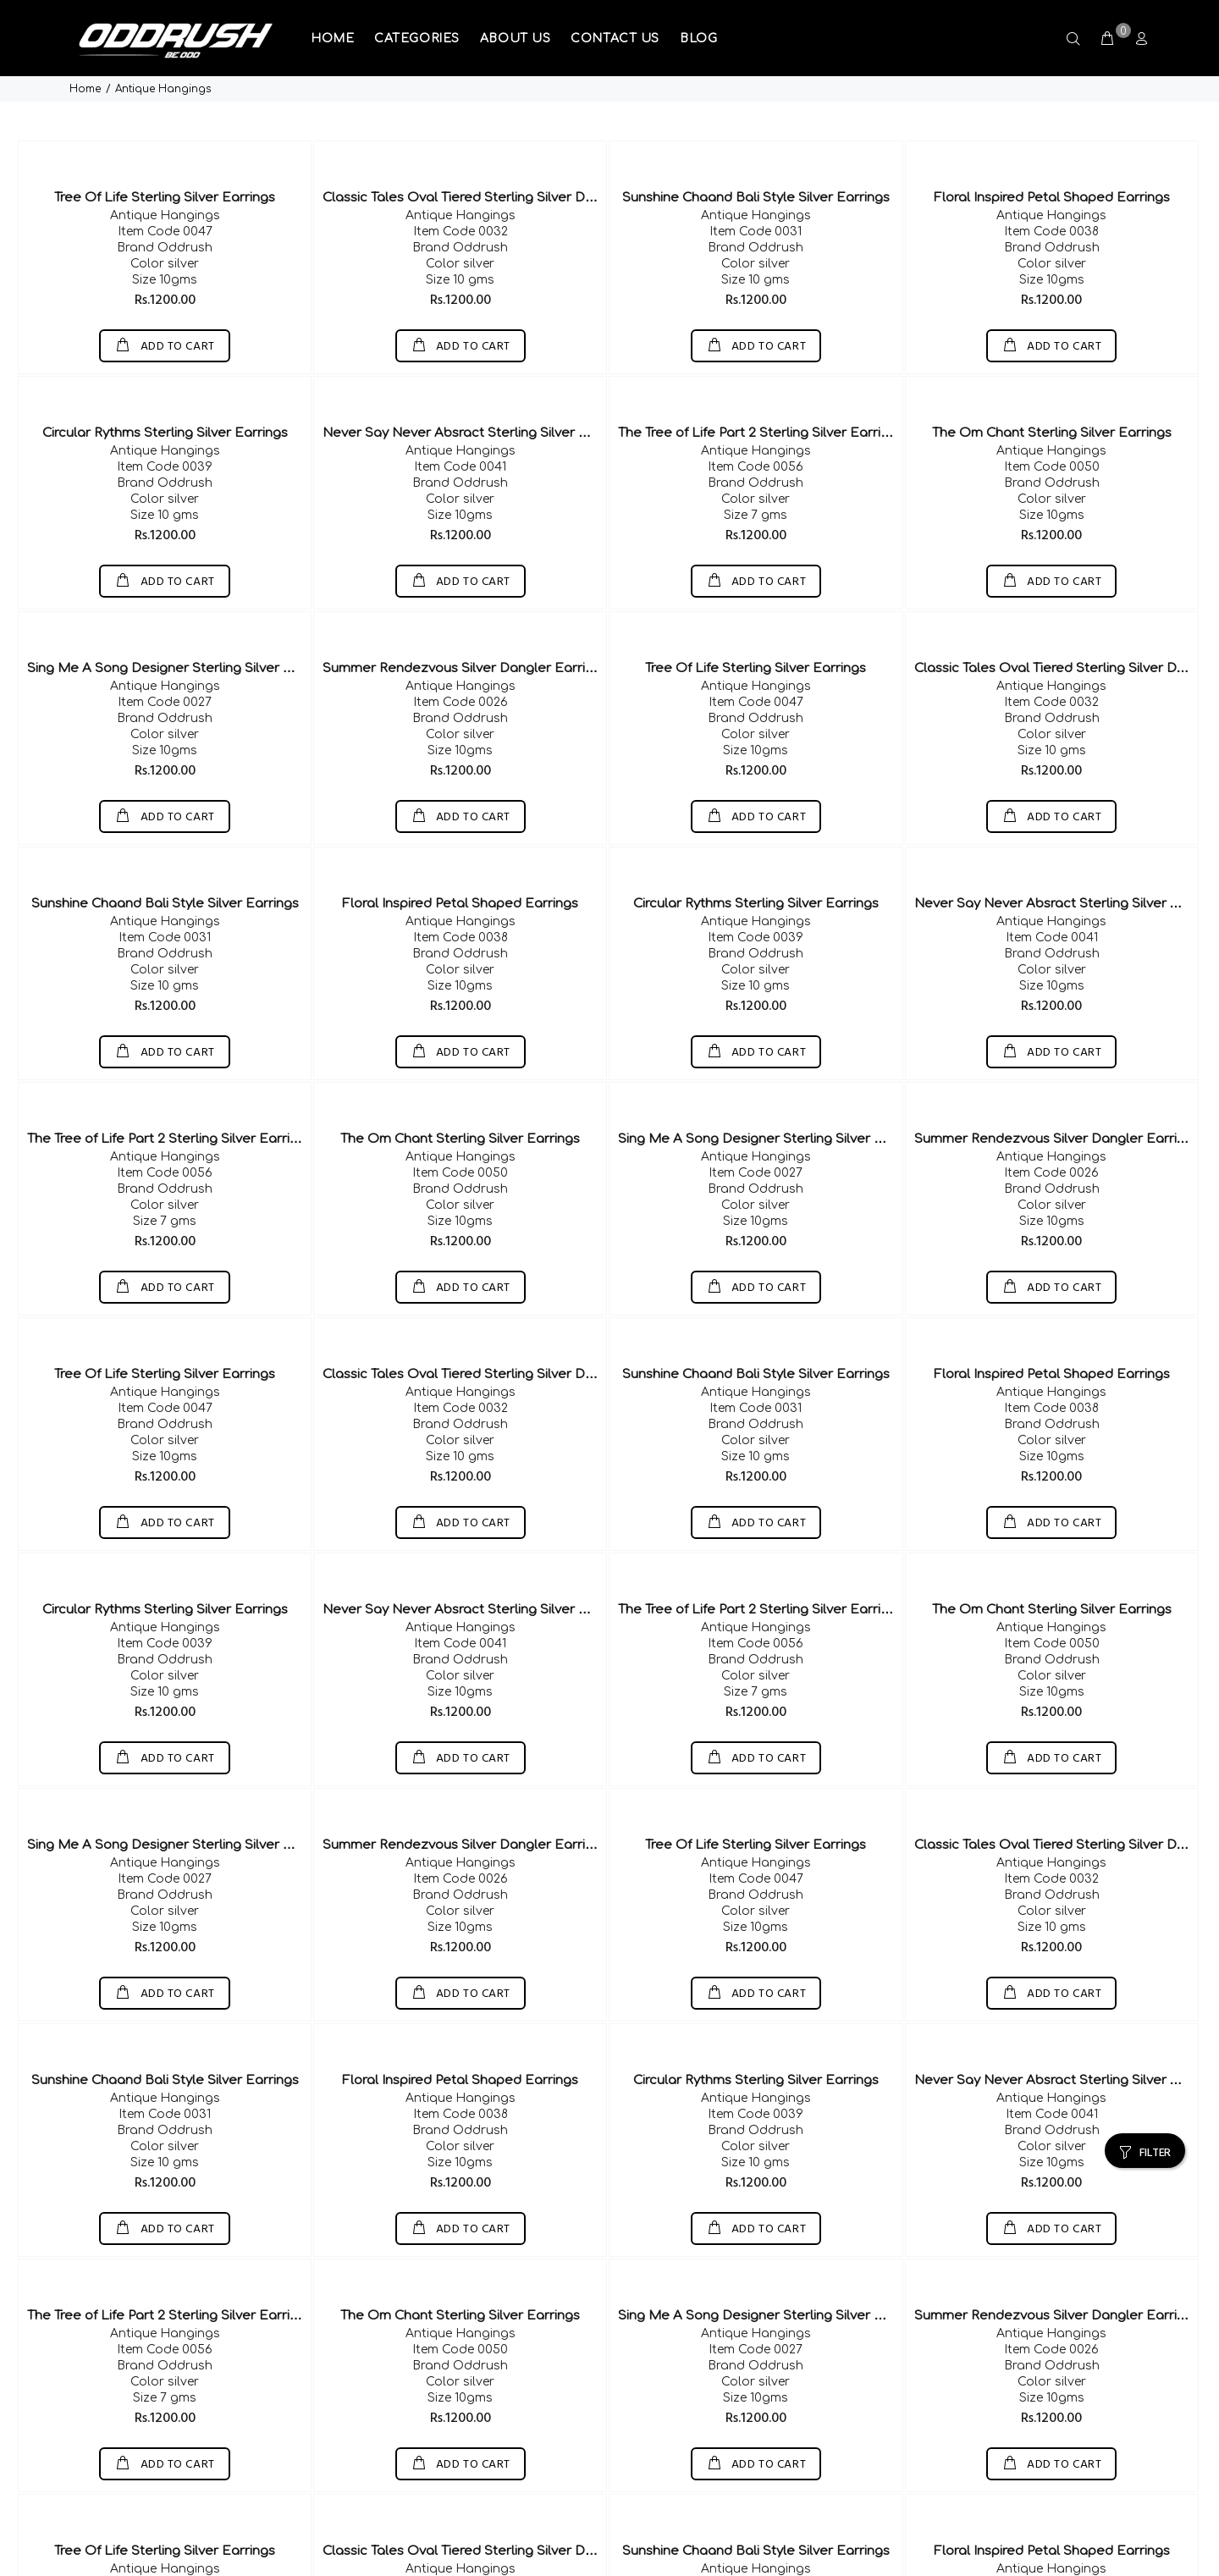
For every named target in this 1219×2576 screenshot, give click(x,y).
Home (85, 16)
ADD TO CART (176, 291)
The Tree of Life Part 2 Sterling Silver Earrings (760, 378)
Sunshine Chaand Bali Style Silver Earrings (756, 142)
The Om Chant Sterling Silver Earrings (1052, 378)
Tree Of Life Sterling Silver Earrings (164, 142)
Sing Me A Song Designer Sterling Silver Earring (178, 613)
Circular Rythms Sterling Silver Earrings (165, 378)
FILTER (1155, 2080)
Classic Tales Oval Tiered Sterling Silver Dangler (474, 142)
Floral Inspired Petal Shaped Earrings (1052, 142)
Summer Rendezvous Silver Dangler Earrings (465, 613)
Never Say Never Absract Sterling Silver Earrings (477, 378)
